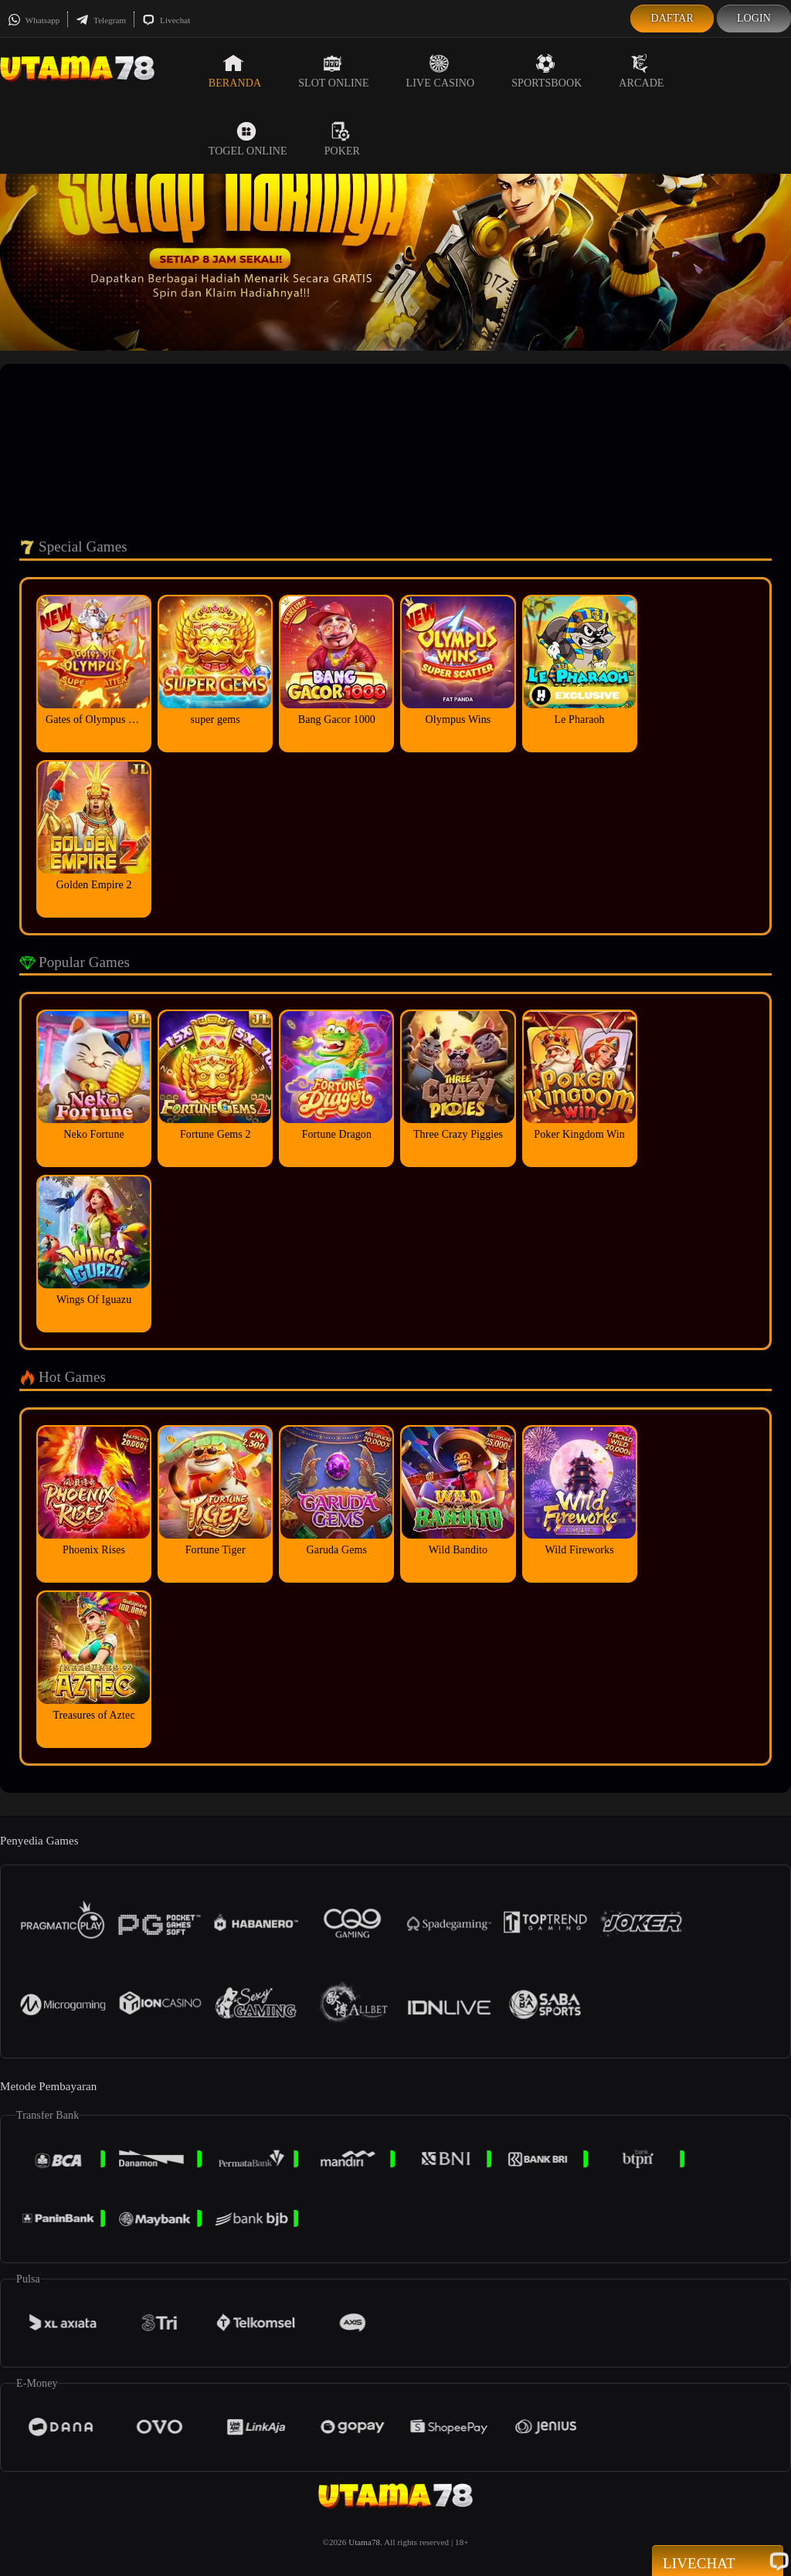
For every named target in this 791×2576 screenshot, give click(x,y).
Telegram (101, 20)
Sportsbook (546, 71)
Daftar (672, 18)
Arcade (641, 71)
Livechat (166, 20)
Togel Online (248, 139)
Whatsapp (33, 20)
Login (754, 18)
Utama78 (364, 2542)
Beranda (235, 71)
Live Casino (440, 71)
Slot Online (333, 71)
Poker (342, 139)
